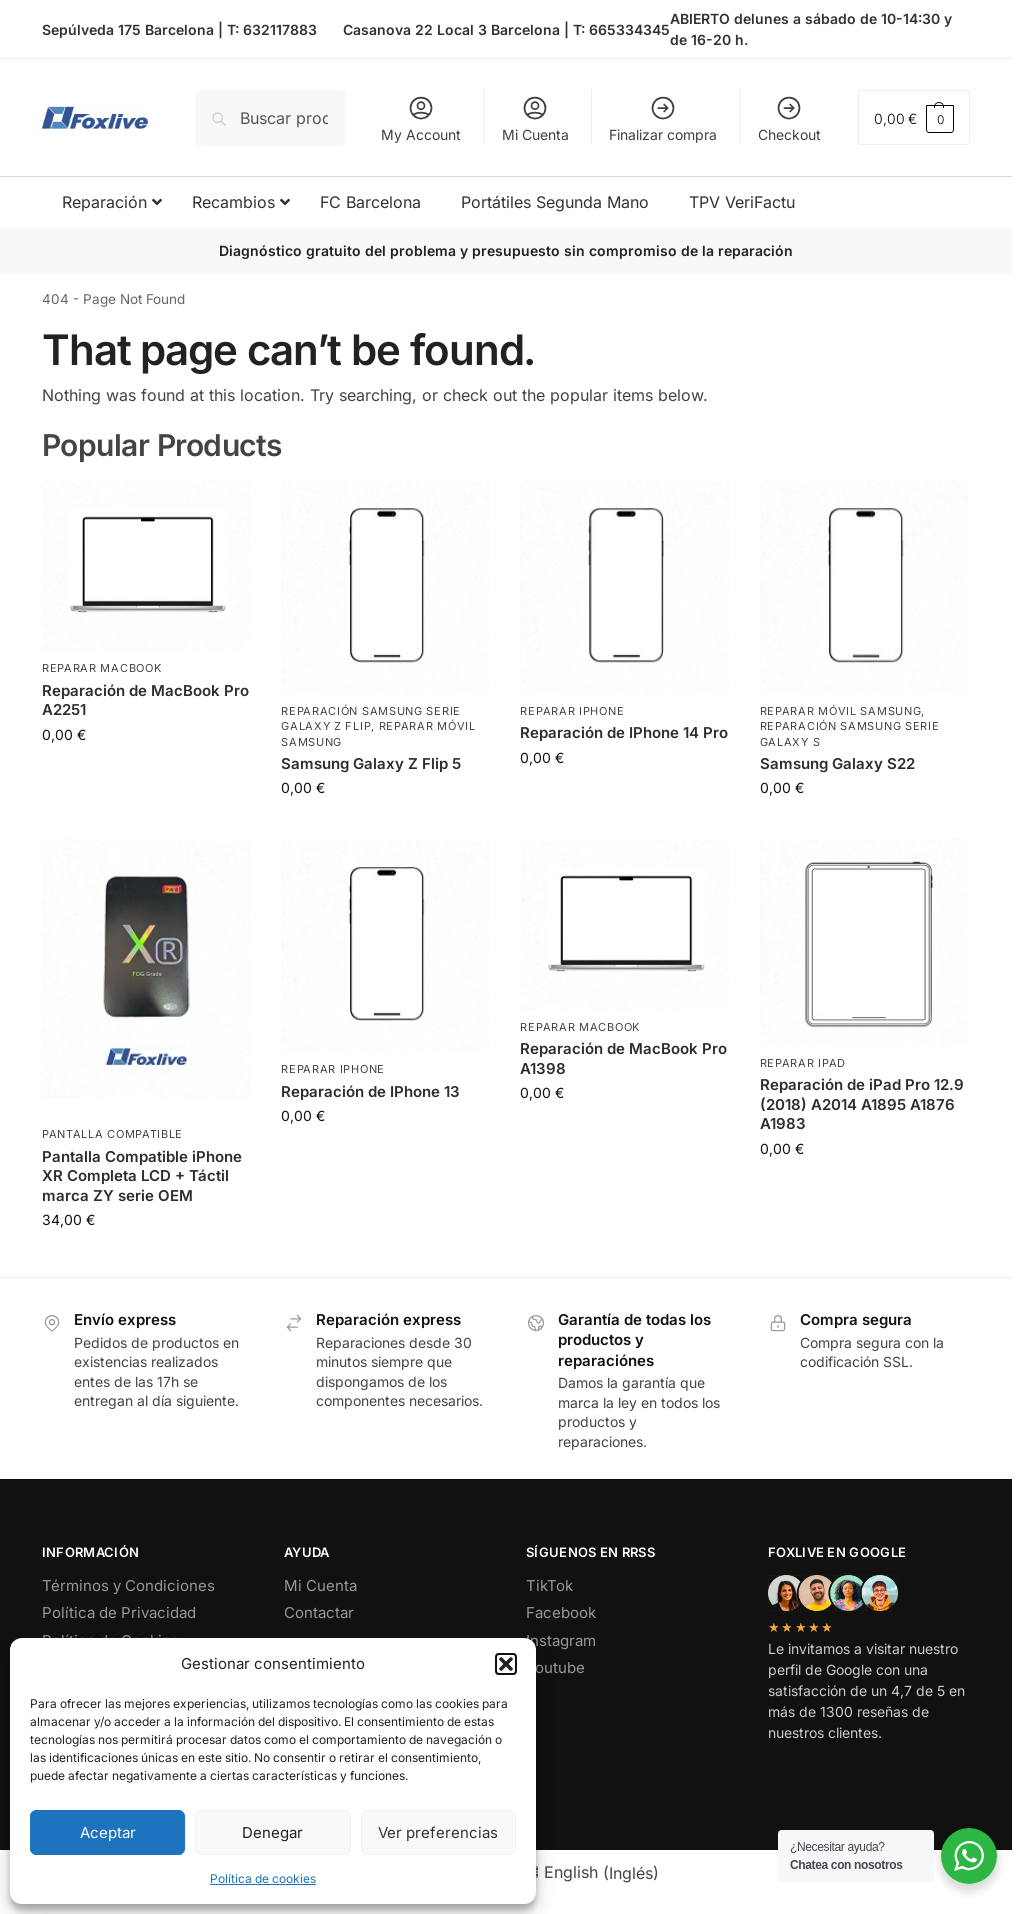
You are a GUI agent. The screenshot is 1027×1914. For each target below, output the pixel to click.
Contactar (319, 1612)
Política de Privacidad (119, 1612)
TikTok (549, 1585)
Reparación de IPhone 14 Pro (624, 732)
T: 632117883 (272, 29)
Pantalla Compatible (112, 1134)
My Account (421, 118)
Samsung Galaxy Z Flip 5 (371, 763)
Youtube (555, 1667)
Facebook (561, 1612)
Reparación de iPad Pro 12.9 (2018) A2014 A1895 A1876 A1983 (862, 1104)
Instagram (561, 1640)
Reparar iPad (803, 1063)
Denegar (272, 1832)
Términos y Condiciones (128, 1585)
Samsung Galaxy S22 (837, 763)
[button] (506, 1664)
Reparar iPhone (572, 711)
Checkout (789, 118)
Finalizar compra (663, 118)
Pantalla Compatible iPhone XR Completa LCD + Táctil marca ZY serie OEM (142, 1176)
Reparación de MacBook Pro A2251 (145, 700)
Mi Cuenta (535, 118)
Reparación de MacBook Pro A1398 (623, 1058)
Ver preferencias (438, 1832)
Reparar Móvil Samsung (841, 711)
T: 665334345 (621, 29)
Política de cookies (263, 1878)
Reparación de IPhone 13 (370, 1091)
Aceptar (108, 1832)
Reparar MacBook (102, 668)
